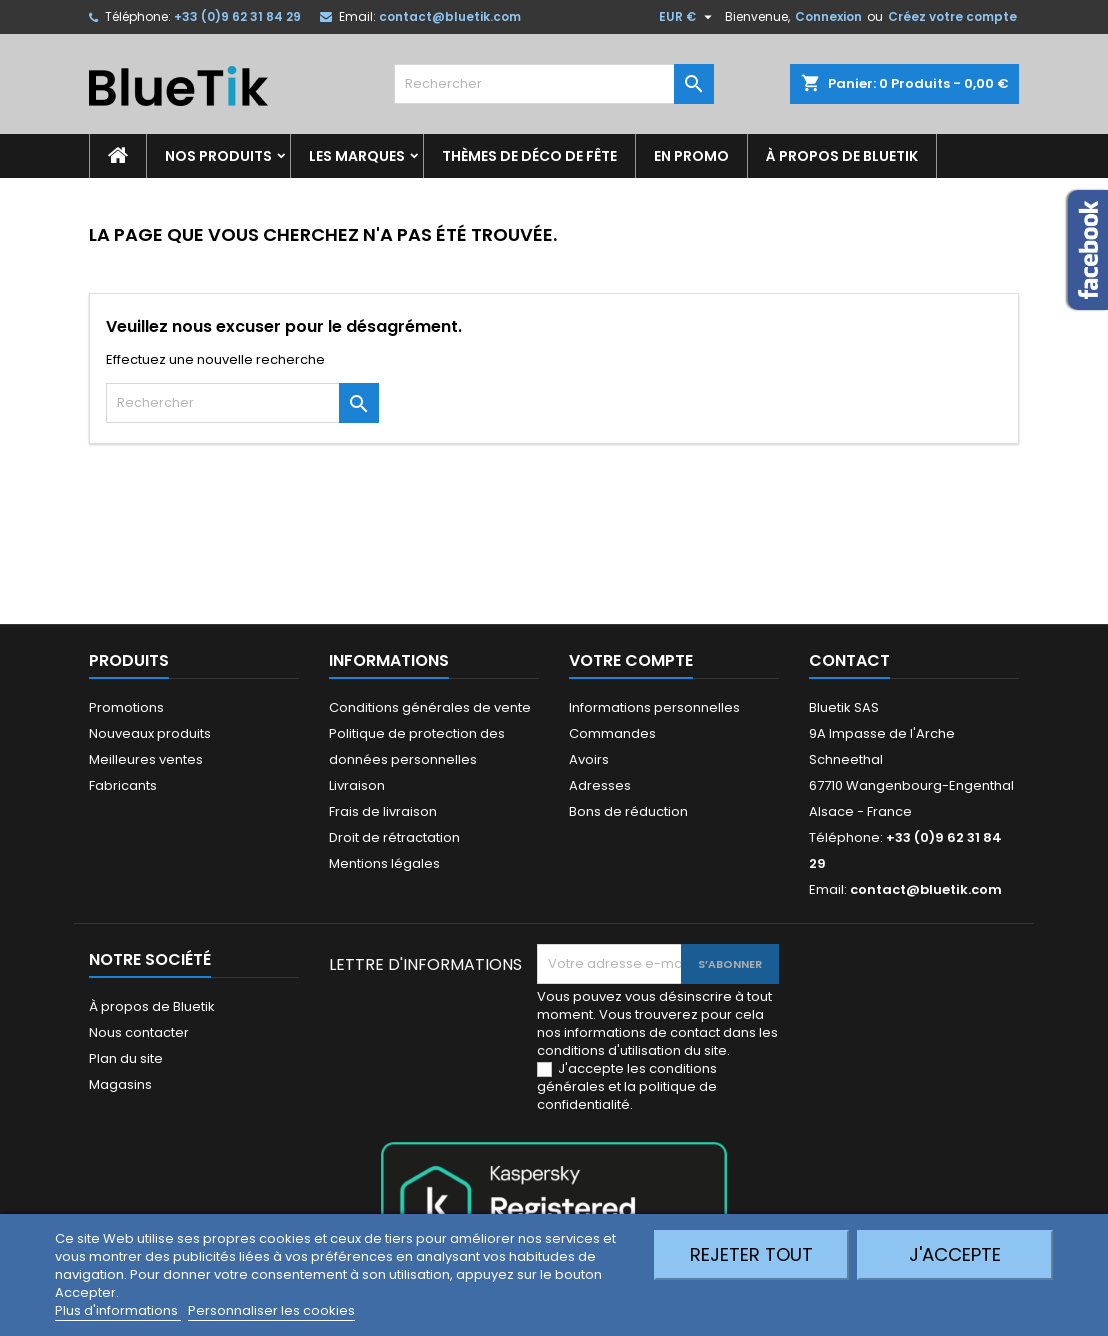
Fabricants (123, 785)
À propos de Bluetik (842, 156)
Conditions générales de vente (430, 707)
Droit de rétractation (394, 837)
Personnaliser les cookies (271, 1310)
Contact (849, 660)
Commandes (612, 733)
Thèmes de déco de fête (529, 156)
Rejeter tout (751, 1254)
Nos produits (218, 156)
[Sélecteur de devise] (688, 17)
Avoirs (589, 759)
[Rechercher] (554, 84)
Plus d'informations (118, 1310)
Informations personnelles (654, 707)
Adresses (600, 785)
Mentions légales (384, 863)
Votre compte (631, 660)
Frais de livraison (383, 811)
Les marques (357, 156)
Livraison (357, 785)
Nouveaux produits (150, 733)
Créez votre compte (952, 16)
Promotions (126, 707)
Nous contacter (139, 1032)
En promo (691, 156)
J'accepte (955, 1254)
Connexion (828, 16)
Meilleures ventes (146, 759)
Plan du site (126, 1058)
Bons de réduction (628, 811)
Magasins (120, 1084)
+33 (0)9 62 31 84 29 (237, 16)
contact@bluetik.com (450, 16)
